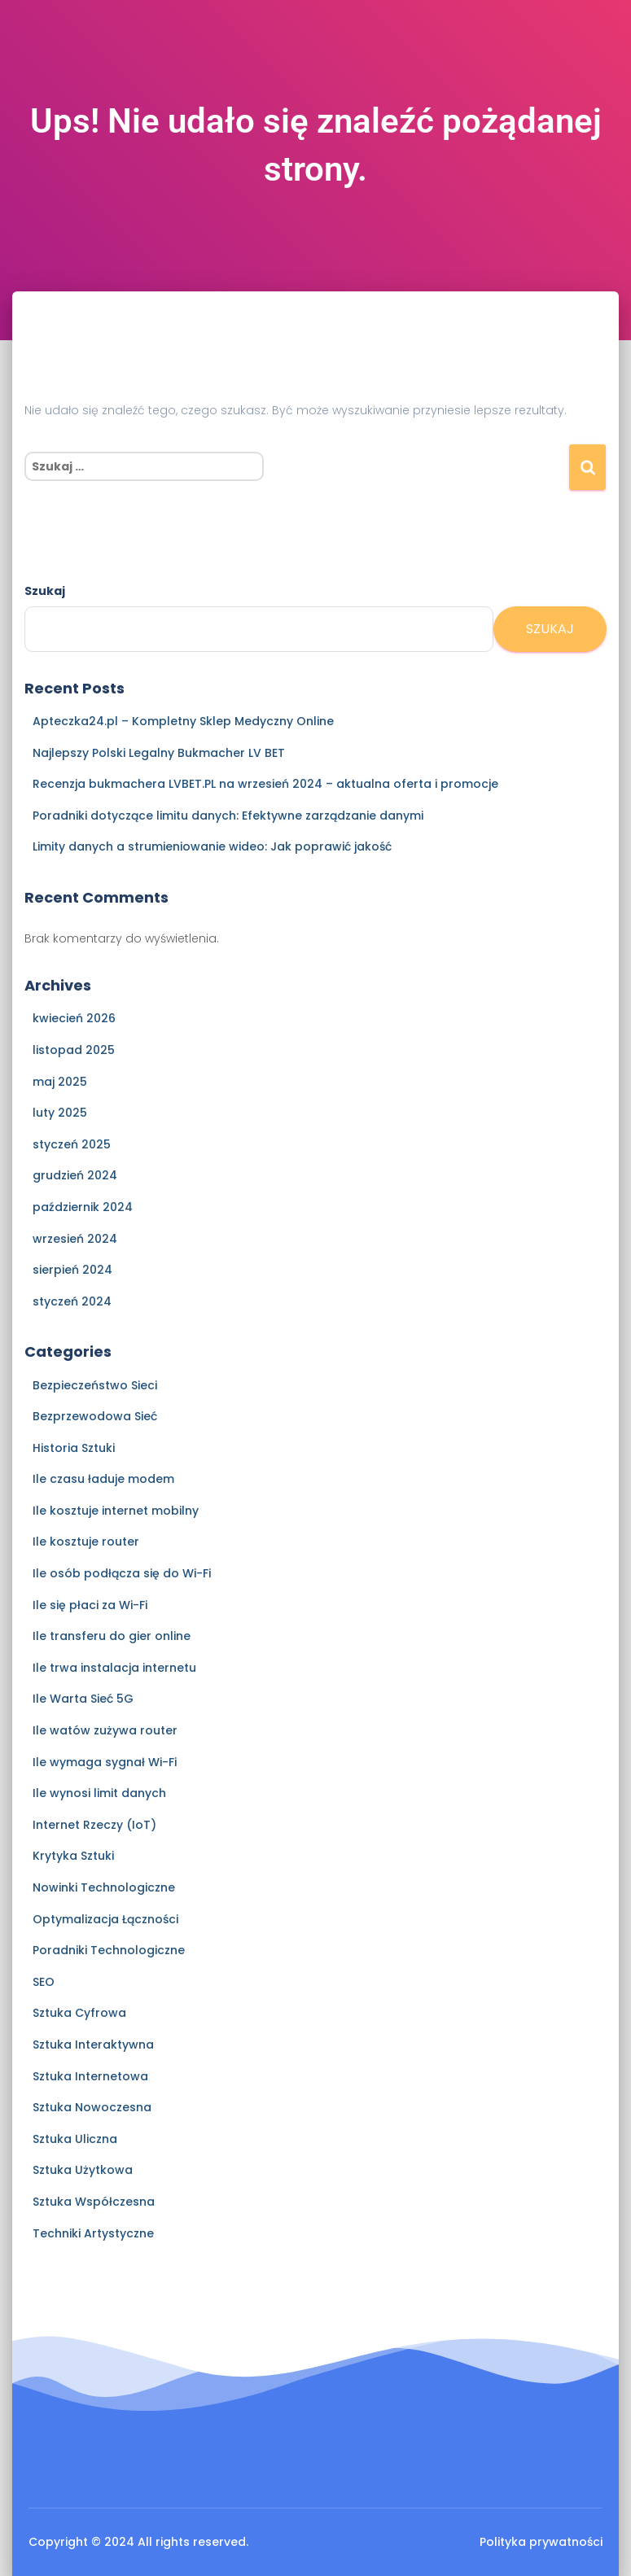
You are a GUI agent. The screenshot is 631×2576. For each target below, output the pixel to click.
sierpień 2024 (72, 1270)
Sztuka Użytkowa (83, 2170)
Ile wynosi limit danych (99, 1793)
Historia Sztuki (74, 1448)
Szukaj (44, 591)
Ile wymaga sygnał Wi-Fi (105, 1762)
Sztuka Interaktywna (93, 2044)
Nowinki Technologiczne (104, 1887)
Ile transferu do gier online (112, 1636)
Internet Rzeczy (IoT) (94, 1825)
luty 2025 (60, 1112)
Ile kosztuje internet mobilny (116, 1510)
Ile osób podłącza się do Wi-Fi (122, 1573)
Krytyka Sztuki (73, 1856)
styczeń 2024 (72, 1301)
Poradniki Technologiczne (109, 1950)
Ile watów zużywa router (105, 1730)
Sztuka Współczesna (94, 2201)
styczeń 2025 (72, 1144)
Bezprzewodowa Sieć (95, 1416)
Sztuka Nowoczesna (92, 2107)
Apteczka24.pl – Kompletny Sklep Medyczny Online (183, 721)
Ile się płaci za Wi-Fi (90, 1605)
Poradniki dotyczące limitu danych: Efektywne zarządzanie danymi (228, 815)
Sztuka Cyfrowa (79, 2013)
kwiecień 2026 (74, 1018)
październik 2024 (83, 1207)
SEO (44, 1982)
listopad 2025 (74, 1050)
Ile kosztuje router (86, 1541)
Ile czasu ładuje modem (103, 1479)
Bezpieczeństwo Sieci (95, 1385)
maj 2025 (60, 1082)
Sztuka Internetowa (90, 2076)
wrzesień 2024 (75, 1239)
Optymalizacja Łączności (105, 1919)
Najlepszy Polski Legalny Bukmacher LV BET (159, 753)
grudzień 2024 (75, 1175)
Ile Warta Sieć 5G (83, 1698)
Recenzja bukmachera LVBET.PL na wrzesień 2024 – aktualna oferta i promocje (265, 784)
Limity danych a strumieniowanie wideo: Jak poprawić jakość (212, 846)
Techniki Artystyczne (93, 2233)
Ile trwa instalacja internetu (114, 1668)
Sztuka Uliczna (75, 2139)
